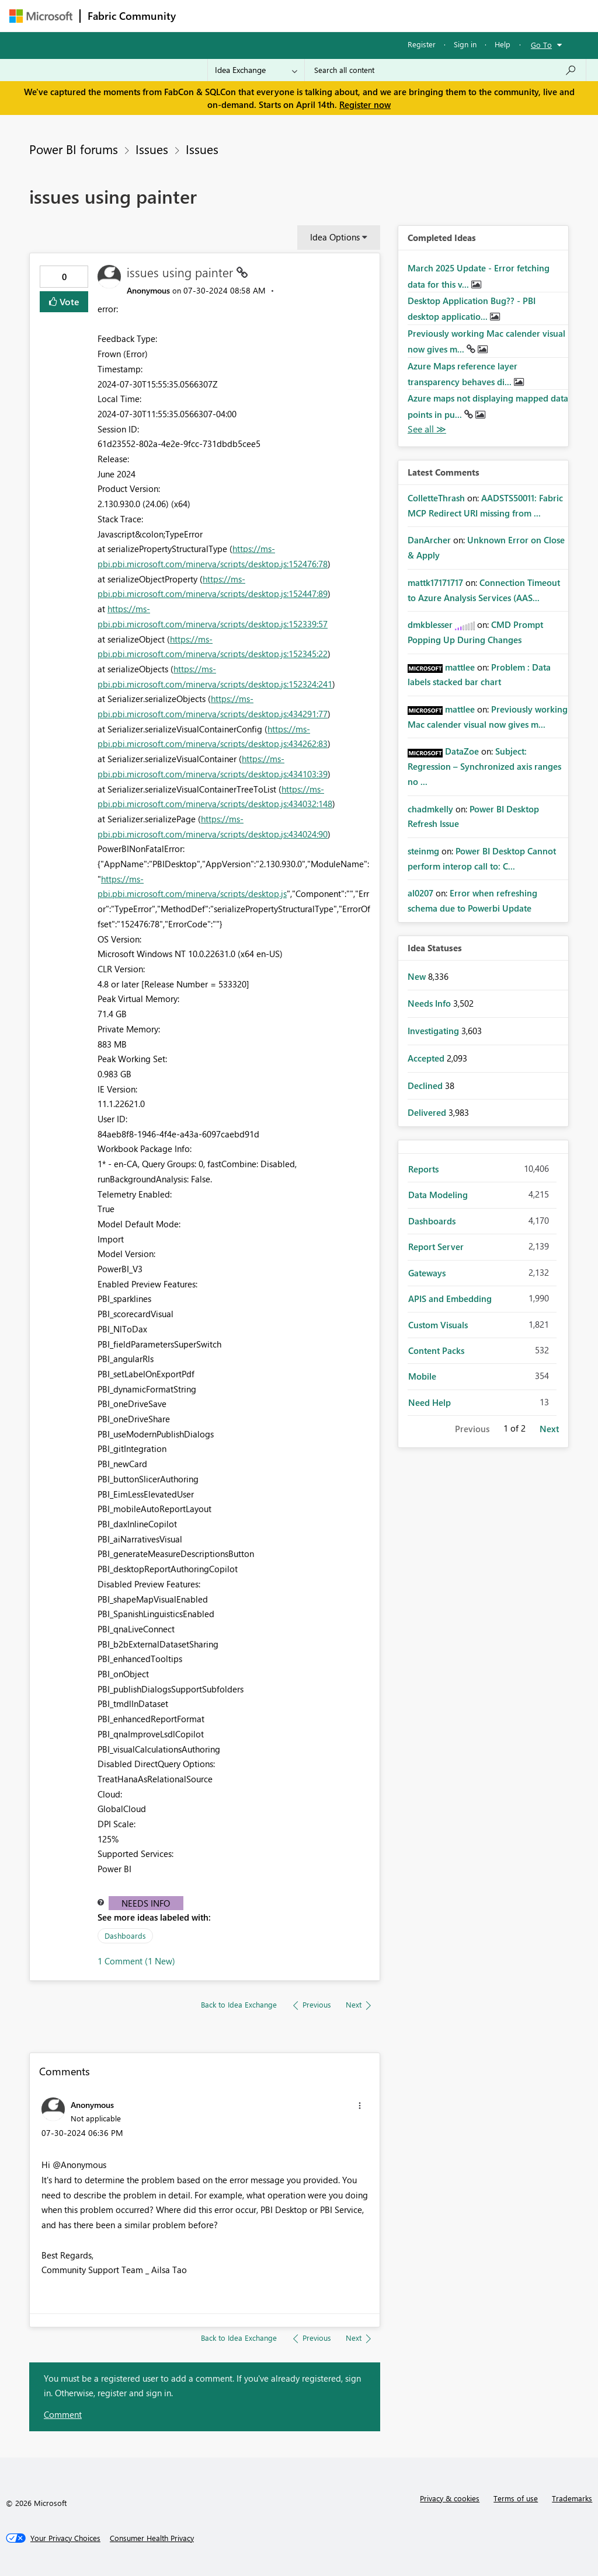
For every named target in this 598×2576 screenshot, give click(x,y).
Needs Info (145, 1903)
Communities (354, 15)
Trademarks (572, 2498)
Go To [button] (541, 45)
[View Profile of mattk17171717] (435, 582)
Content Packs (436, 1350)
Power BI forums (73, 149)
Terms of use (515, 2498)
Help (502, 44)
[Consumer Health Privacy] (152, 2538)
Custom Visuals (438, 1325)
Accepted (427, 1058)
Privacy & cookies (449, 2498)
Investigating (434, 1030)
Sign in (465, 44)
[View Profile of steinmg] (423, 851)
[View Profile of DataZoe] (462, 751)
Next (549, 1428)
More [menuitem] (445, 15)
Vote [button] (68, 301)
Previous (472, 1428)
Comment (63, 2414)
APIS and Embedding (450, 1298)
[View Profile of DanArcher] (429, 540)
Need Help (429, 1402)
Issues (151, 149)
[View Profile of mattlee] (460, 667)
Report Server (436, 1246)
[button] (360, 2105)
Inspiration (254, 15)
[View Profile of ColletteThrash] (436, 498)
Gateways (427, 1273)
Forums (202, 15)
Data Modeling (438, 1194)
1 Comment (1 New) (136, 1961)
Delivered (428, 1112)
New (418, 976)
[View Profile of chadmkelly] (430, 809)
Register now (365, 104)
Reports (423, 1169)
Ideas (302, 15)
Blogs (406, 15)
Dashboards (125, 1935)
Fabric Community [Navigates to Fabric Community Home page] (132, 16)
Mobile (422, 1376)
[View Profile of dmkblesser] (430, 624)
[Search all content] (445, 70)
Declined (426, 1085)
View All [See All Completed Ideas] (427, 429)
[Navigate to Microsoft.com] (40, 16)
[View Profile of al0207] (420, 893)
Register (422, 44)
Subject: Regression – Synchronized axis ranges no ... (484, 766)
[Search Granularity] (256, 70)
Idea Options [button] (335, 237)
